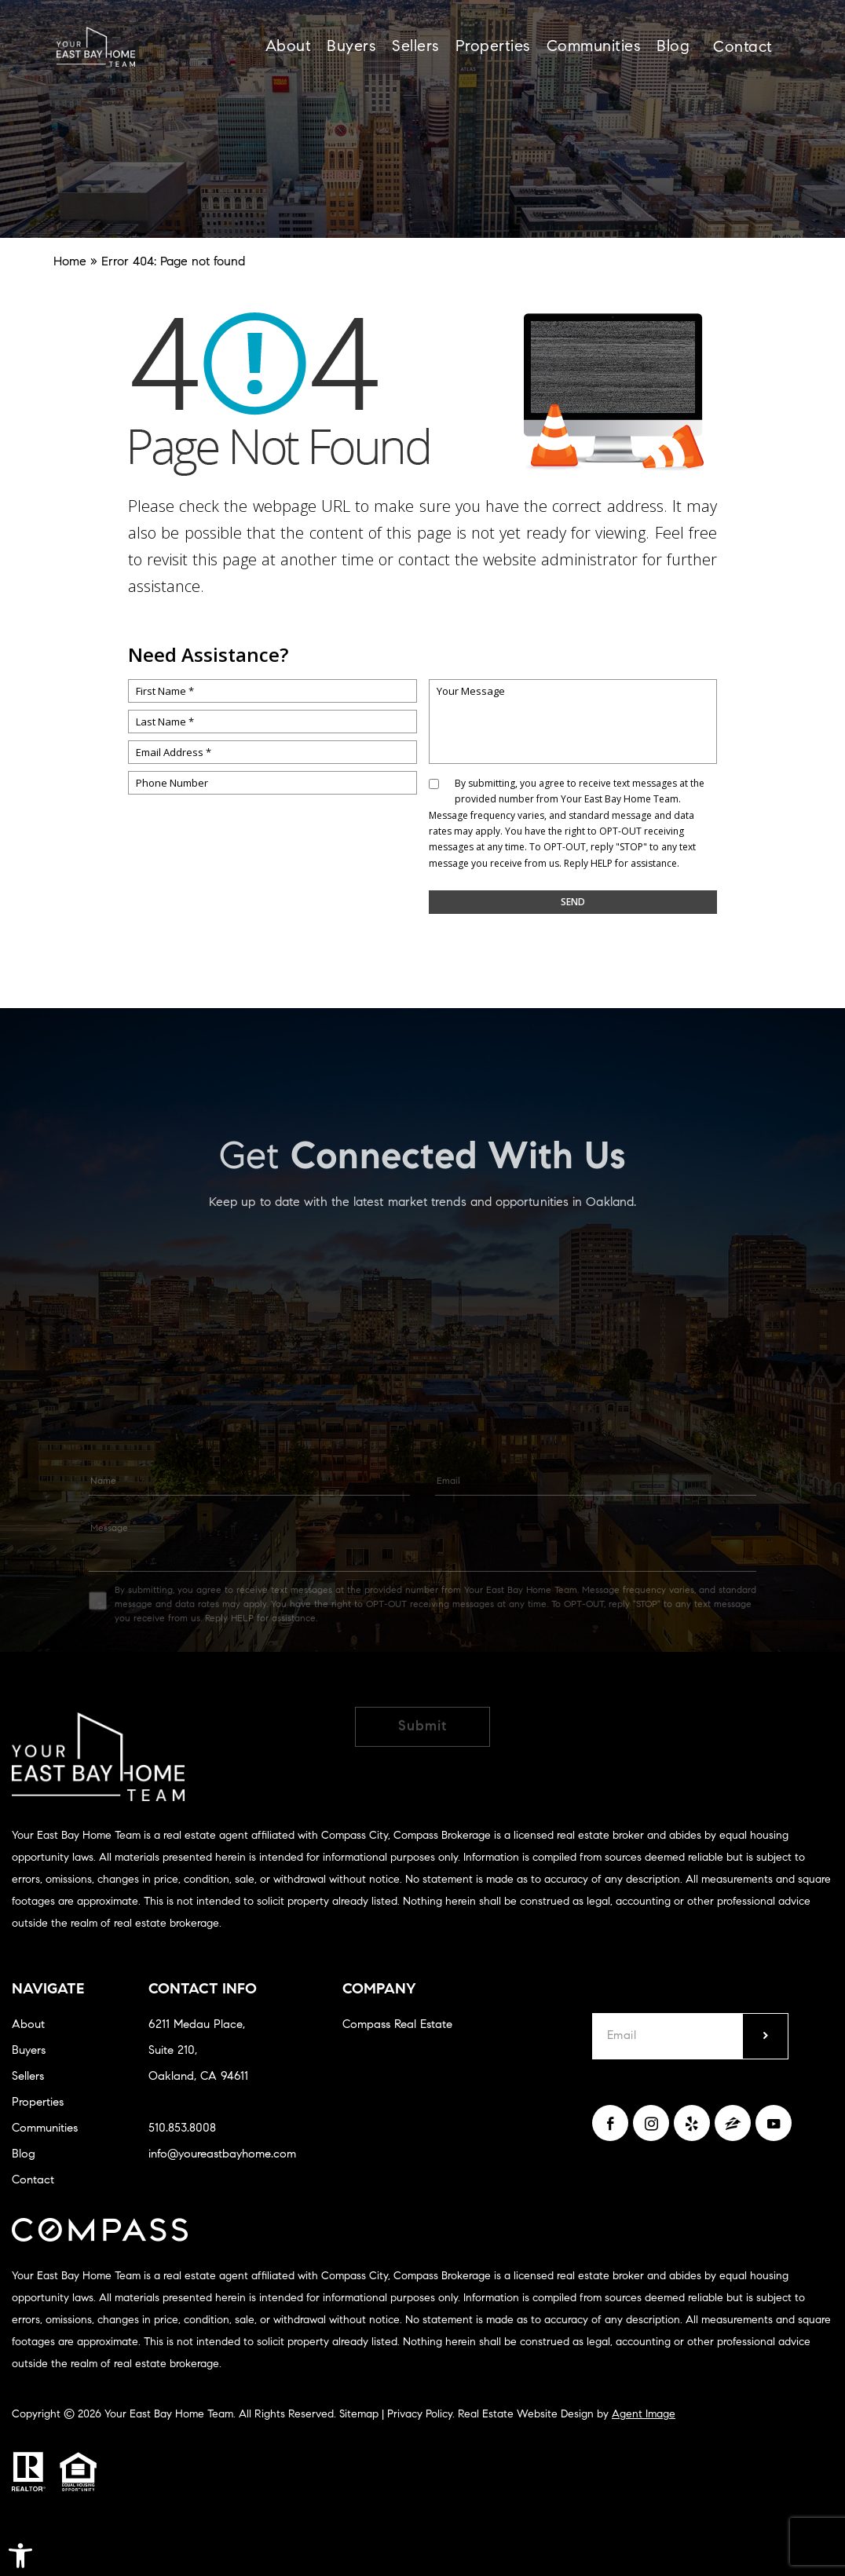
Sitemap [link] (359, 2415)
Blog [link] (673, 47)
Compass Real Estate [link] (397, 2025)
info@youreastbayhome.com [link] (222, 2155)
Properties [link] (493, 47)
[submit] (765, 2036)
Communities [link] (594, 47)
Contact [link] (743, 48)
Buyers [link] (351, 47)
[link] (20, 2555)
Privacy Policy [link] (419, 2415)
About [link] (288, 47)
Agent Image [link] (643, 2415)
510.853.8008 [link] (182, 2129)
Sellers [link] (416, 47)
